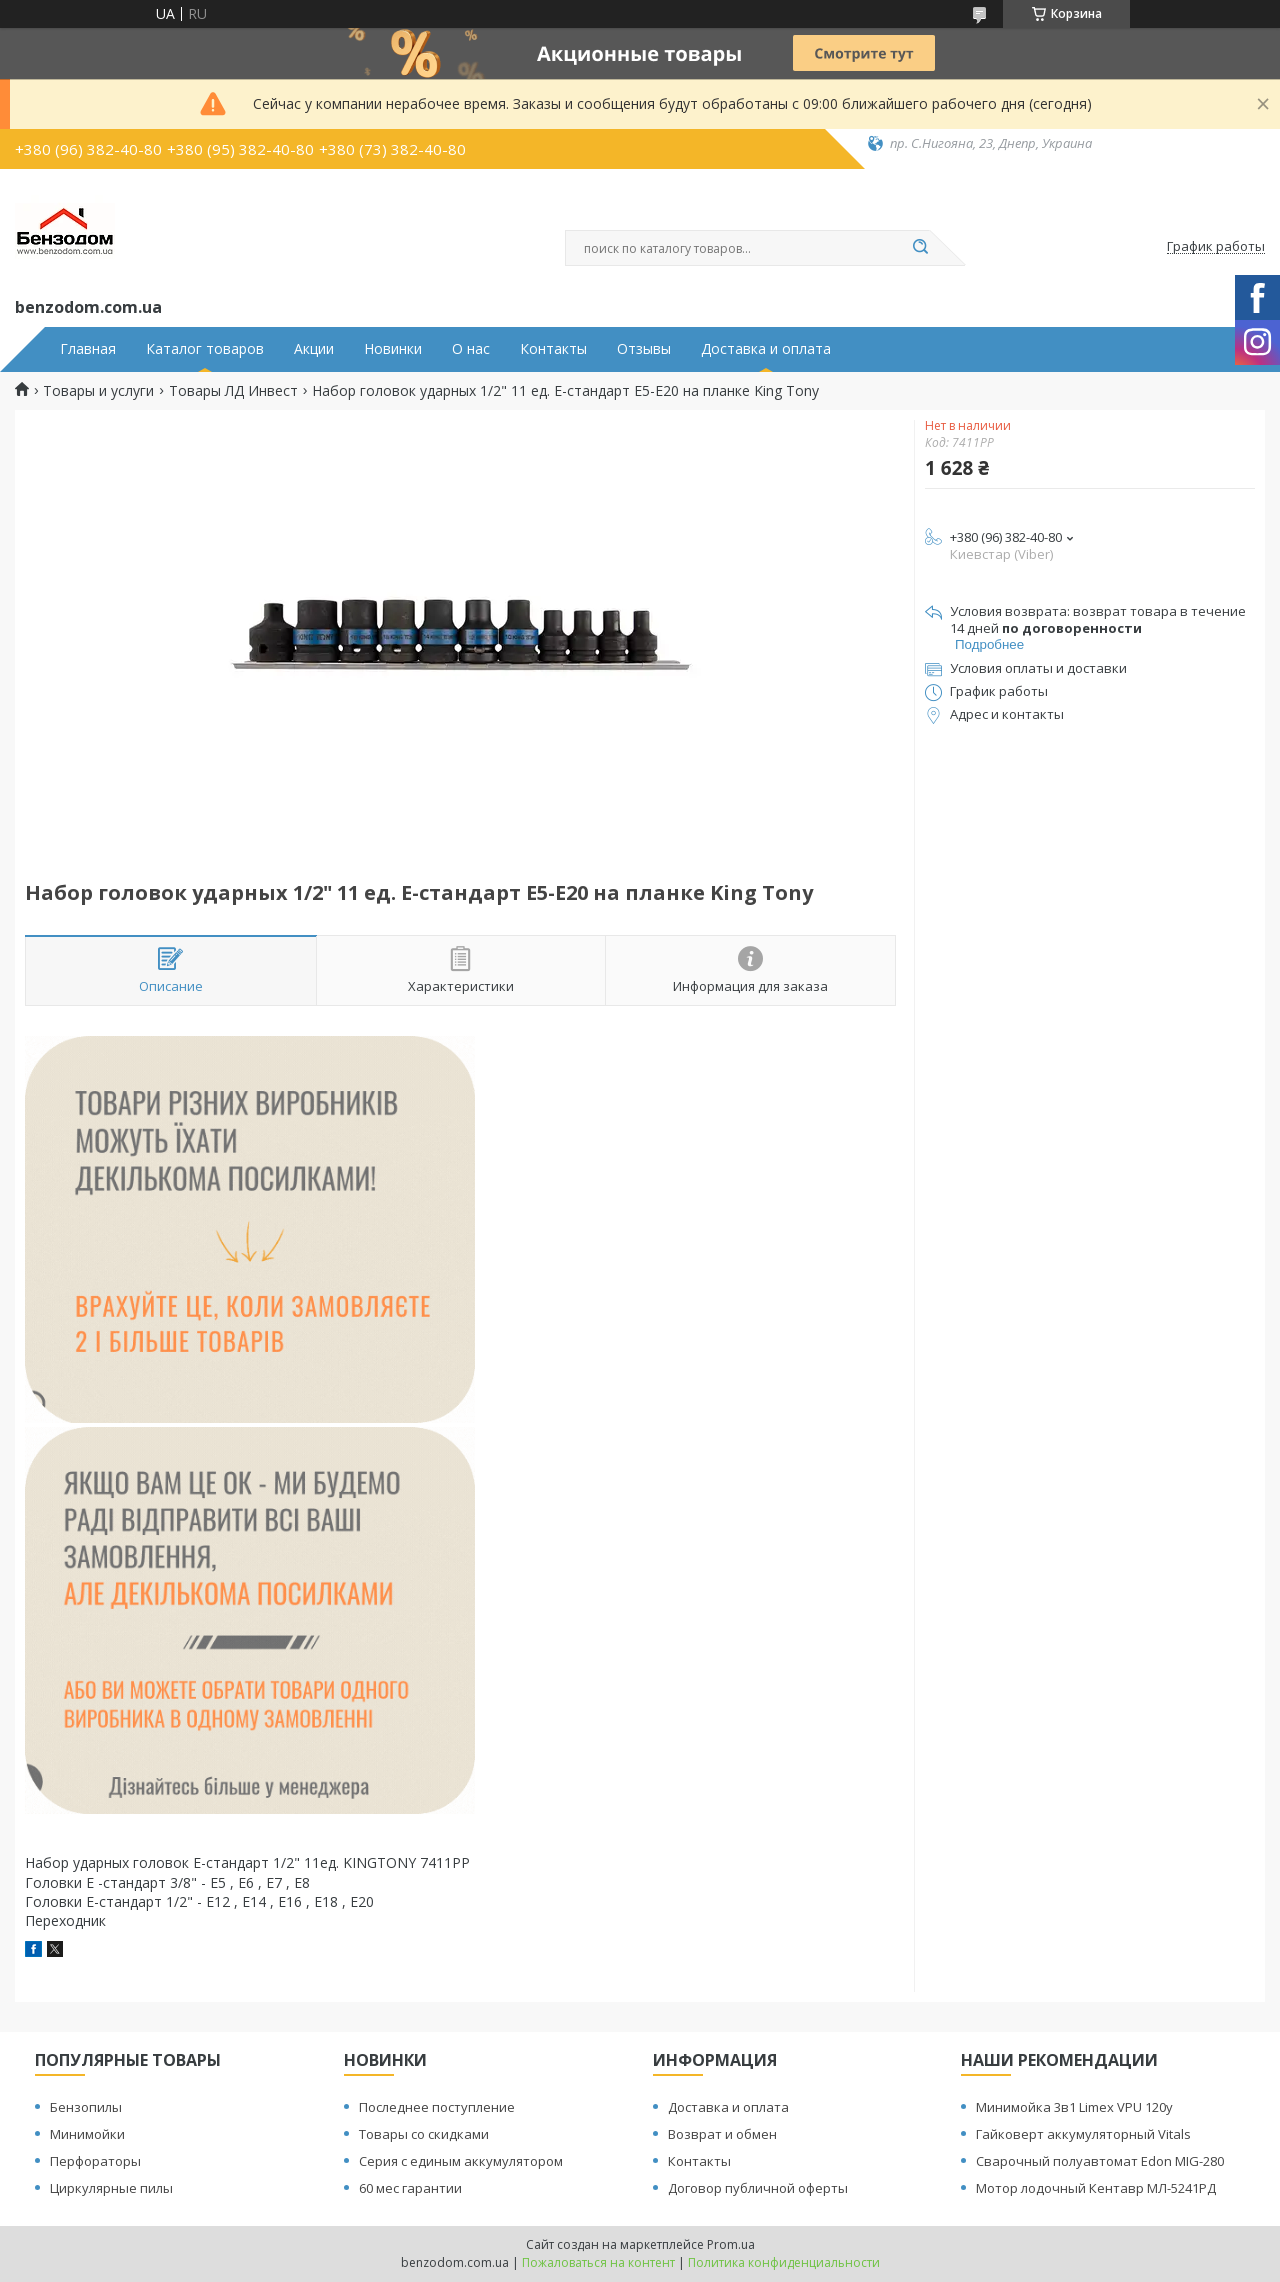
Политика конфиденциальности (784, 2262)
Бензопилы (86, 2107)
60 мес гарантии (410, 2188)
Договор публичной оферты (758, 2188)
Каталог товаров (205, 349)
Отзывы (644, 349)
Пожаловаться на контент (598, 2262)
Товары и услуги (98, 391)
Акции (314, 349)
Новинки (393, 349)
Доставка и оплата (766, 349)
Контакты (553, 349)
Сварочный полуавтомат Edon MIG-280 (1100, 2161)
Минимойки (87, 2134)
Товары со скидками (424, 2134)
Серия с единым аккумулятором (461, 2161)
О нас (471, 349)
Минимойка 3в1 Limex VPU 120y (1074, 2107)
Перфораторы (95, 2161)
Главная (88, 349)
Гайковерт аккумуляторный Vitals (1083, 2134)
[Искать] (920, 248)
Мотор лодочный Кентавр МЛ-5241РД (1096, 2188)
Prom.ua (731, 2244)
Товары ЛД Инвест (233, 391)
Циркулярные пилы (111, 2188)
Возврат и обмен (722, 2134)
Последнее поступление (437, 2107)
